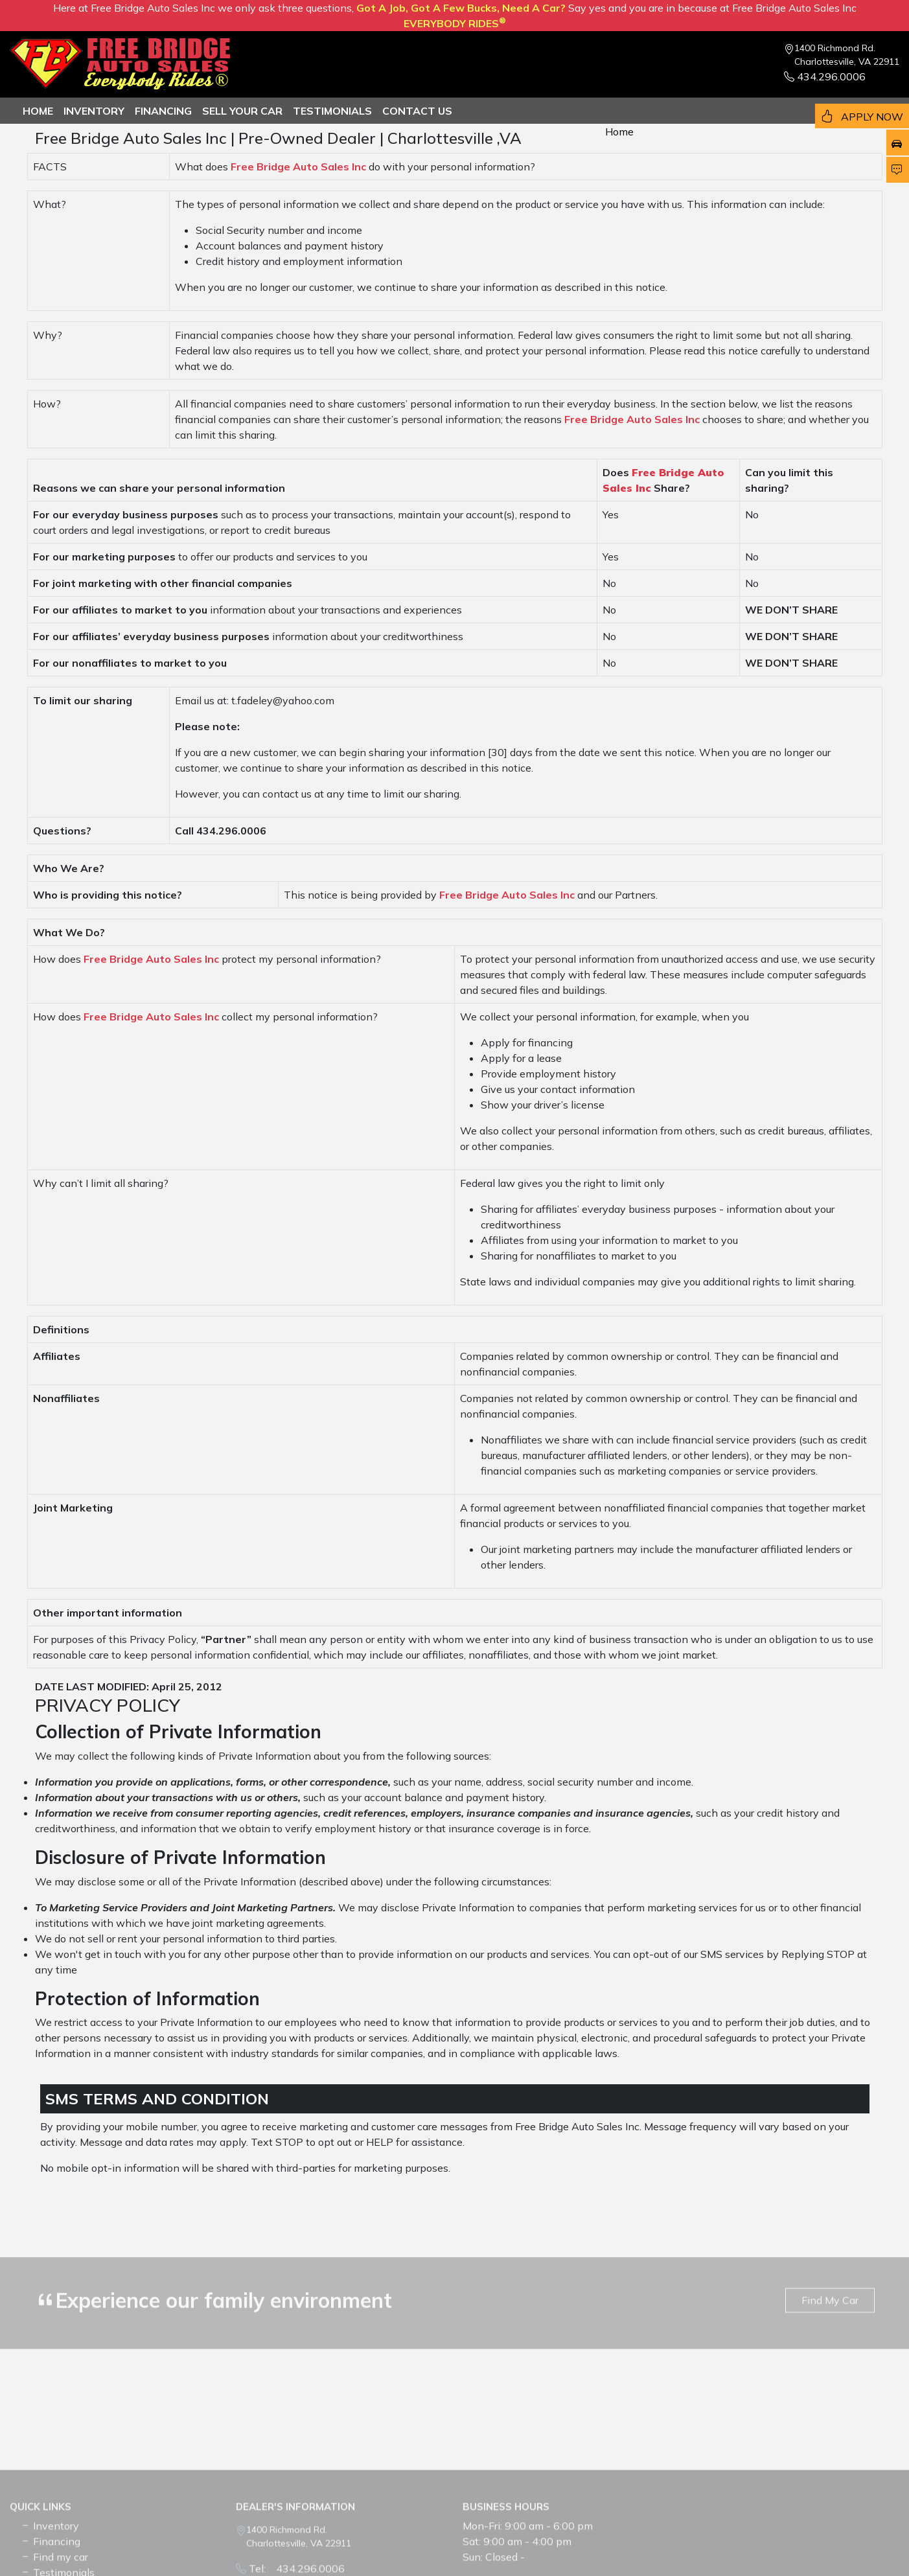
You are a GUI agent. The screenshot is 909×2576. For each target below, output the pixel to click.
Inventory (93, 110)
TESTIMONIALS (332, 110)
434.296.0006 (825, 76)
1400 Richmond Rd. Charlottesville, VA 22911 (846, 54)
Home (38, 110)
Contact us (417, 110)
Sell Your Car (242, 110)
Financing (163, 110)
